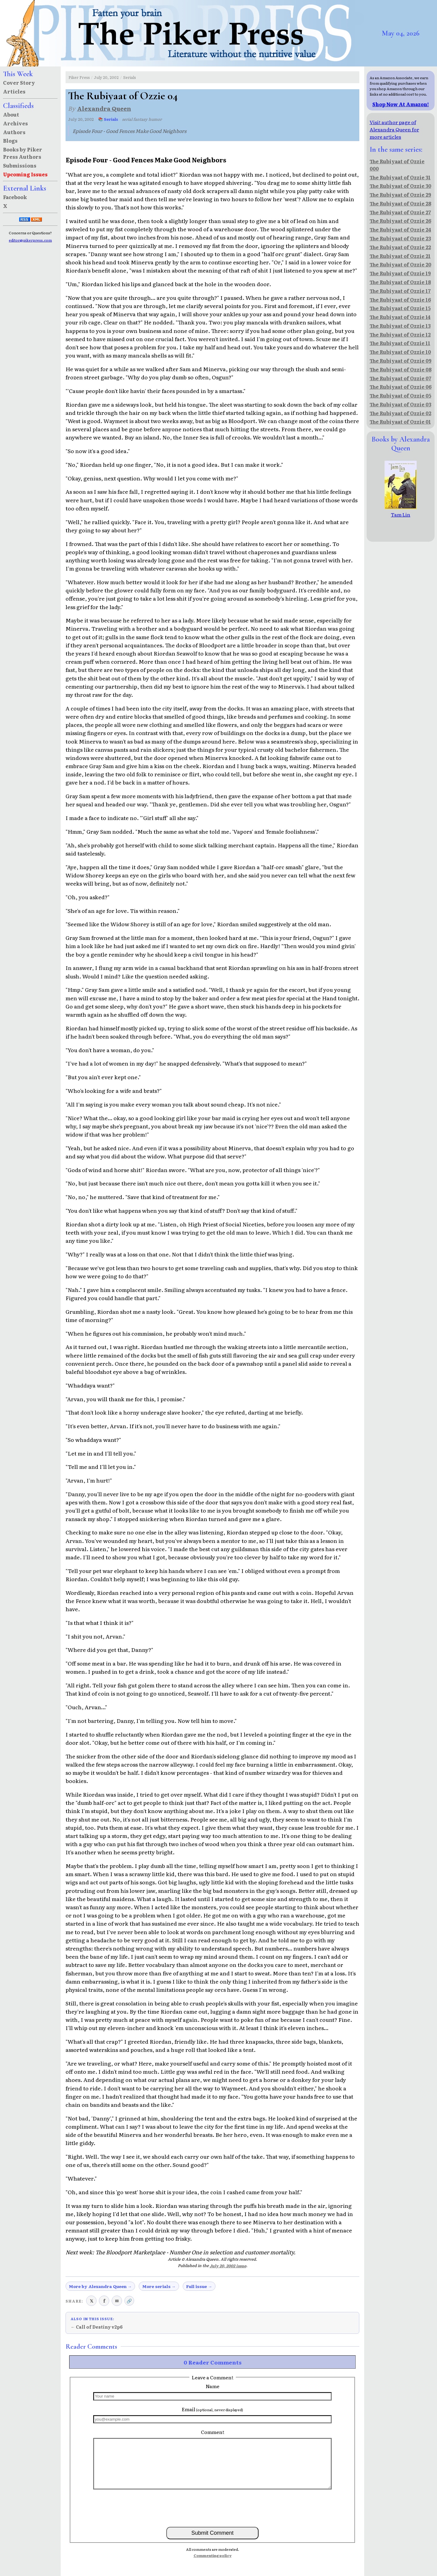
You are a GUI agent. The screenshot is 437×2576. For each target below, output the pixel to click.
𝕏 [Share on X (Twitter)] (91, 2300)
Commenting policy (213, 2555)
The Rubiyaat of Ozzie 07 (400, 378)
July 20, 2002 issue (228, 2266)
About (11, 114)
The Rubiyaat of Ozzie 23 (400, 238)
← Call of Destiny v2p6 (97, 2327)
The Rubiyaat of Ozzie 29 (400, 194)
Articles (14, 91)
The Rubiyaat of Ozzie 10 (400, 351)
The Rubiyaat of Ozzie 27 (400, 212)
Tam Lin (400, 510)
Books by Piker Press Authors (22, 153)
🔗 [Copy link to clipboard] (129, 2300)
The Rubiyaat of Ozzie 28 (400, 203)
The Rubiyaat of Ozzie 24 (400, 229)
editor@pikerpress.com (30, 240)
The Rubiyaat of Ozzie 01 (400, 421)
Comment (212, 2431)
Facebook (15, 197)
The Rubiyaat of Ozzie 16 (400, 299)
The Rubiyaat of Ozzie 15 (400, 308)
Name (212, 2386)
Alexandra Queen (104, 108)
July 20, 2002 (106, 77)
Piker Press (79, 77)
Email (212, 2409)
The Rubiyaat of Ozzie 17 (400, 290)
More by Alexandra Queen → (100, 2286)
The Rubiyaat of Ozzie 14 (400, 316)
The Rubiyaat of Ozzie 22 (400, 247)
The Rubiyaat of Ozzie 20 (400, 264)
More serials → (159, 2286)
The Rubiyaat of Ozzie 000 (397, 165)
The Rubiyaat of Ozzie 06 (401, 386)
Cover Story (19, 82)
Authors (14, 132)
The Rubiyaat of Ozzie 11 (400, 343)
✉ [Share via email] (117, 2300)
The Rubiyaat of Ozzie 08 (401, 369)
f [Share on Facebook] (104, 2300)
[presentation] (212, 2508)
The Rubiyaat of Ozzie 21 (400, 255)
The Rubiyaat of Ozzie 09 (401, 360)
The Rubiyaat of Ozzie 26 (400, 220)
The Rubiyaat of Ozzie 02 (400, 413)
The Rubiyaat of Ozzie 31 (400, 177)
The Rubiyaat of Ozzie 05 (400, 395)
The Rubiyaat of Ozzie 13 (400, 325)
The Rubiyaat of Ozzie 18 (400, 282)
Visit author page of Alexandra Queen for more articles (394, 129)
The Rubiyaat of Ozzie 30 (400, 185)
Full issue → (199, 2286)
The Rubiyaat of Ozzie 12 (400, 334)
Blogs (10, 140)
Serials (129, 77)
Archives (15, 123)
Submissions (19, 165)
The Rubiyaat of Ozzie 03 (400, 404)
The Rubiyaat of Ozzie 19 (400, 273)
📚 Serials (108, 119)
